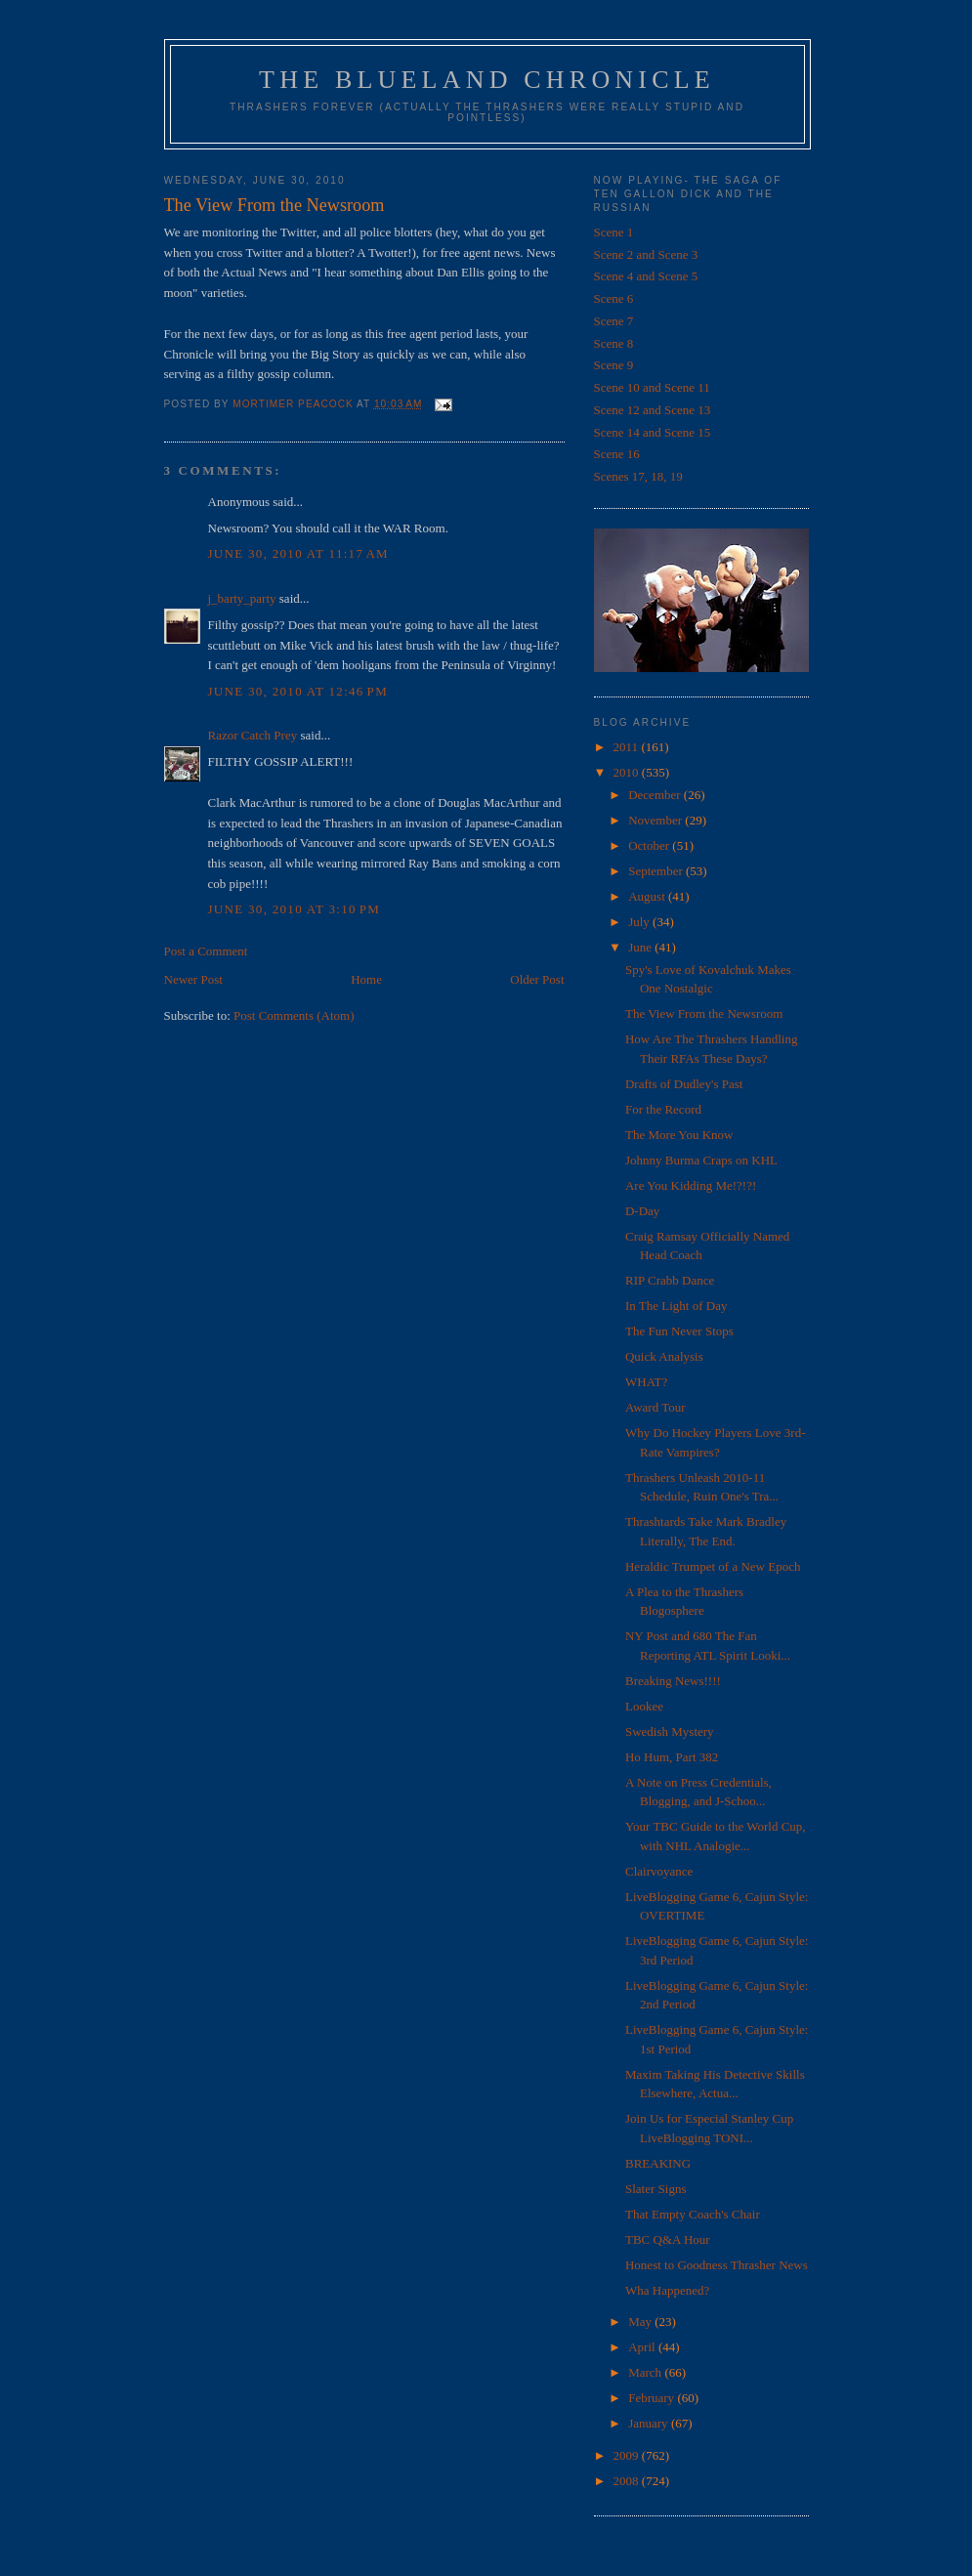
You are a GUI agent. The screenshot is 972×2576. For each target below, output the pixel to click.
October (650, 845)
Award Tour (655, 1407)
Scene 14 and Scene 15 (652, 432)
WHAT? (646, 1381)
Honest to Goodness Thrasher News (716, 2265)
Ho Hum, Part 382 (671, 1757)
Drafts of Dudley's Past (683, 1084)
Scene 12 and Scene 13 (652, 409)
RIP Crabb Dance (669, 1280)
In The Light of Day (676, 1305)
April (643, 2347)
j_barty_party (242, 598)
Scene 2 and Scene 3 (646, 254)
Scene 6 (614, 298)
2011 (627, 746)
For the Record (663, 1109)
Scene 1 (614, 232)
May (641, 2321)
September (657, 871)
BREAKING (658, 2163)
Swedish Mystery (669, 1731)
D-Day (642, 1211)
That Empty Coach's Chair (692, 2214)
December (656, 794)
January (649, 2423)
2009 (627, 2455)
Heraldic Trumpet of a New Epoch (712, 1566)
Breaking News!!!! (673, 1680)
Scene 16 (617, 453)
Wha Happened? (667, 2290)
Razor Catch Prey (253, 735)
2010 (627, 772)
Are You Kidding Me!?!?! (690, 1185)
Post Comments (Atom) (294, 1015)
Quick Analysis (664, 1356)
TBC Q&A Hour (667, 2239)
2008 (627, 2480)
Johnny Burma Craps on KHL (701, 1160)
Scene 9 (614, 365)
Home (366, 979)
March (646, 2372)
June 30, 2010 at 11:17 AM (298, 553)
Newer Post (193, 979)
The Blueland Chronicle (487, 79)
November (656, 820)
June (641, 947)
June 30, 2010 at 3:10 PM (294, 909)
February (652, 2397)
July (640, 921)
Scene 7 (614, 321)
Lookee (644, 1706)
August (648, 896)
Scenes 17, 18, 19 (638, 476)
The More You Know (679, 1134)
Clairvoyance (659, 1871)
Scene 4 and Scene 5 (646, 276)
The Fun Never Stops (679, 1331)
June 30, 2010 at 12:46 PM (298, 691)
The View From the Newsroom (703, 1013)
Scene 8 (614, 343)
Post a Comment (206, 951)
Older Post (537, 979)
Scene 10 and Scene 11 (652, 387)
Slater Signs (655, 2188)
